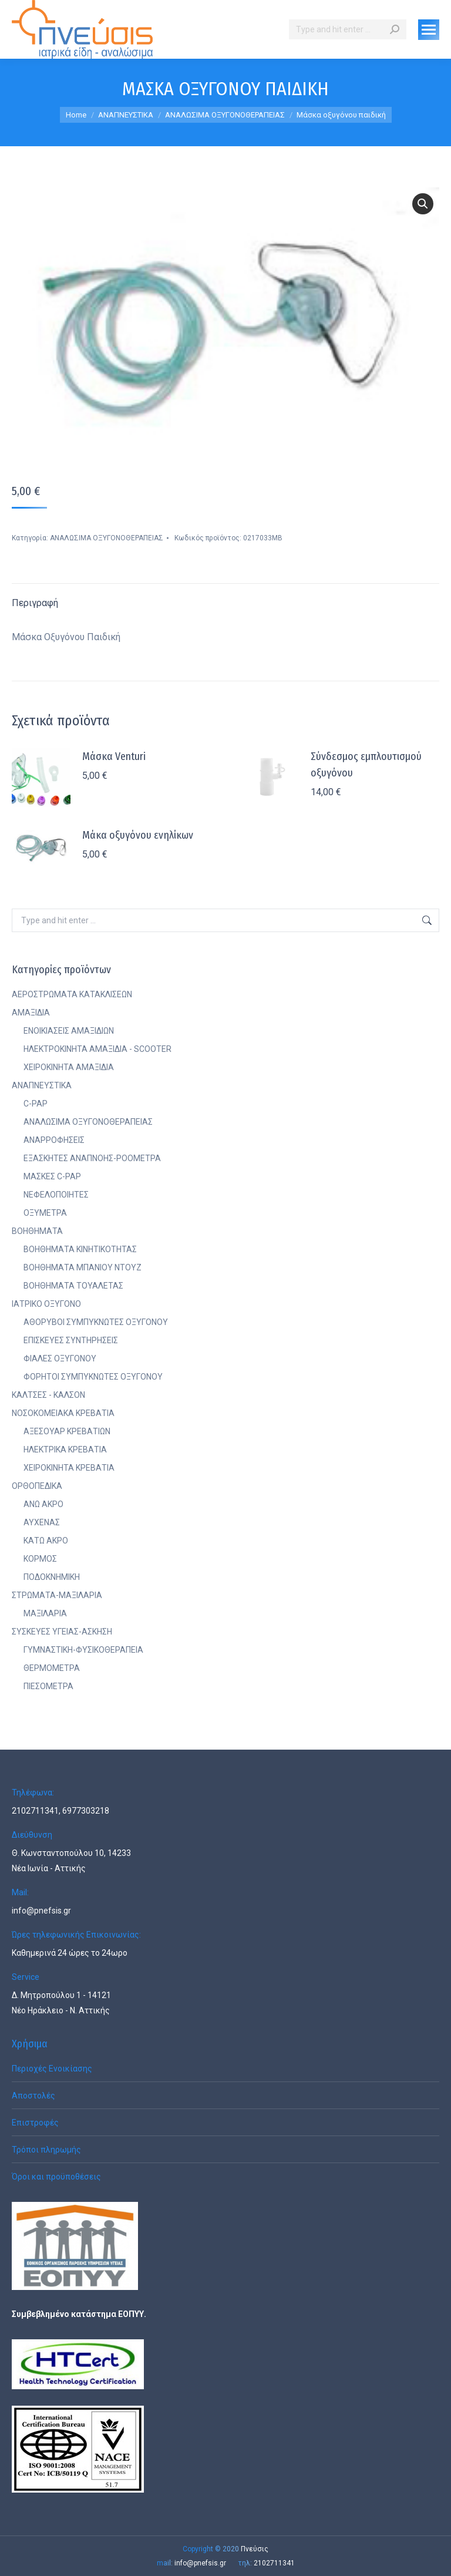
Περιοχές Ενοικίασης (52, 2068)
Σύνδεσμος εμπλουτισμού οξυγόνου (366, 764)
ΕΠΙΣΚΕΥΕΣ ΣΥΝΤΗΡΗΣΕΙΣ (70, 1340)
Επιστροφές (35, 2122)
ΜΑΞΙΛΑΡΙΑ (45, 1613)
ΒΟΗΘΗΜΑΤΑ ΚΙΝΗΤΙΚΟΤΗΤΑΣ (80, 1249)
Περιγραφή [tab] (35, 602)
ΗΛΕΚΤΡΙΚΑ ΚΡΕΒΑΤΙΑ (65, 1449)
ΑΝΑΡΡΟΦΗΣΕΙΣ (54, 1140)
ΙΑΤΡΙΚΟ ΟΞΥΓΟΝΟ (46, 1304)
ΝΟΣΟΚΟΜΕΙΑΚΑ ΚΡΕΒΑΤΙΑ (63, 1413)
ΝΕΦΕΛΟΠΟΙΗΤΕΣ (56, 1194)
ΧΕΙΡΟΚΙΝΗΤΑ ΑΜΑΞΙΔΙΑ (68, 1067)
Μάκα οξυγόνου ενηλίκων (137, 835)
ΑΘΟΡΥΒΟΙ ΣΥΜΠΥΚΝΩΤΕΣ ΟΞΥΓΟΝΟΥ (95, 1322)
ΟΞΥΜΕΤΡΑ (45, 1213)
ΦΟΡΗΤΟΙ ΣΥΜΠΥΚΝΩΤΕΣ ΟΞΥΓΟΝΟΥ (93, 1376)
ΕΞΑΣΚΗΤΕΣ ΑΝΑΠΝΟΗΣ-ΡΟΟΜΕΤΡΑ (92, 1158)
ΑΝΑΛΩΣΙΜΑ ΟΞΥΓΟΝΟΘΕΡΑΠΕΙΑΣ (106, 538)
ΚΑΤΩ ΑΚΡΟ (45, 1540)
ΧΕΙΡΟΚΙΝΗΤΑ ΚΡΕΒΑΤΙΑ (69, 1467)
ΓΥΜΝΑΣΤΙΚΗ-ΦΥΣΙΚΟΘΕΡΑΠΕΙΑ (83, 1649)
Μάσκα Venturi (114, 756)
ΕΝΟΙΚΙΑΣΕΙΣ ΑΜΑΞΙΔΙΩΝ (68, 1030)
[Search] (347, 29)
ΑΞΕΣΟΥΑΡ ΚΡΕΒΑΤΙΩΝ (66, 1431)
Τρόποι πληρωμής (46, 2149)
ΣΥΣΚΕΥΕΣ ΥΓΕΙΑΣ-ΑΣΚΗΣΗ (62, 1631)
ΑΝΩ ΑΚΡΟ (43, 1504)
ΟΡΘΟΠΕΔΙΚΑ (37, 1486)
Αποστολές (33, 2095)
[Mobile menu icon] (428, 29)
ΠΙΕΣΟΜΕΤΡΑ (48, 1686)
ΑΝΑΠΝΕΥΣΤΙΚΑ (42, 1085)
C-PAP (35, 1103)
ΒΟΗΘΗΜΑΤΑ (37, 1231)
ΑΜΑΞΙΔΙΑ (31, 1012)
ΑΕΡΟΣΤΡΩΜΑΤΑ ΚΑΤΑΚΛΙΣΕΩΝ (72, 994)
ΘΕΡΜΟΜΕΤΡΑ (51, 1668)
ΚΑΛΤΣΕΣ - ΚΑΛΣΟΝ (48, 1395)
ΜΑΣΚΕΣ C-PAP (52, 1176)
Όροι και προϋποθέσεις (56, 2176)
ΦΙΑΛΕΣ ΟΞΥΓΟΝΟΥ (59, 1358)
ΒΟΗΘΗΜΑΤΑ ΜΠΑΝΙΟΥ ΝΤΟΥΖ (82, 1267)
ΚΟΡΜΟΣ (40, 1558)
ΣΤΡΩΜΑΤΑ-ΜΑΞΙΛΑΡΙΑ (57, 1595)
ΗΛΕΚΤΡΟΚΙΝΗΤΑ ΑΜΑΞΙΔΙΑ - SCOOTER (97, 1049)
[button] (422, 203)
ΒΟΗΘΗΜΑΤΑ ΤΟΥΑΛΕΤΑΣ (73, 1285)
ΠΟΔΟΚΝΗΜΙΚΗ (51, 1577)
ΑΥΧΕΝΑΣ (41, 1522)
